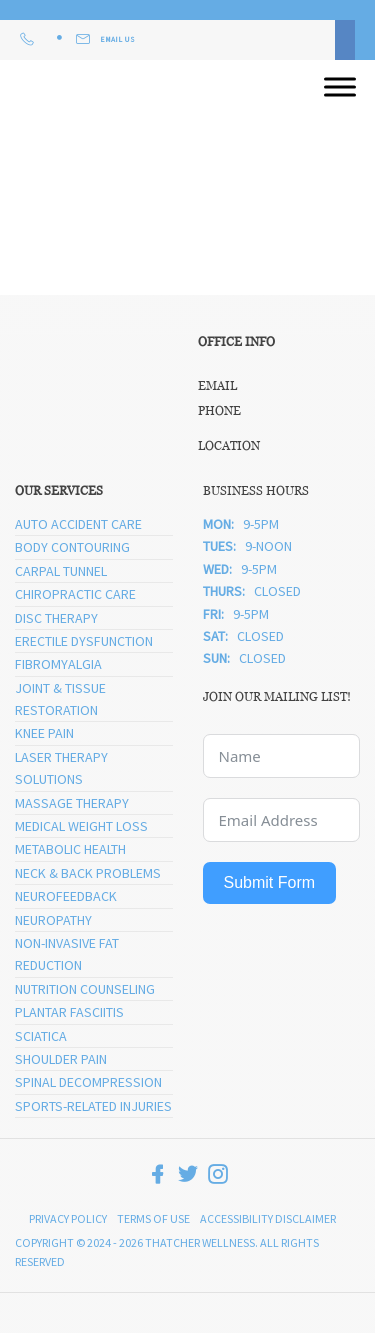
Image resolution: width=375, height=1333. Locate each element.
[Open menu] (340, 87)
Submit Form (270, 882)
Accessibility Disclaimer (268, 1218)
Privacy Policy (68, 1218)
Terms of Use (153, 1218)
